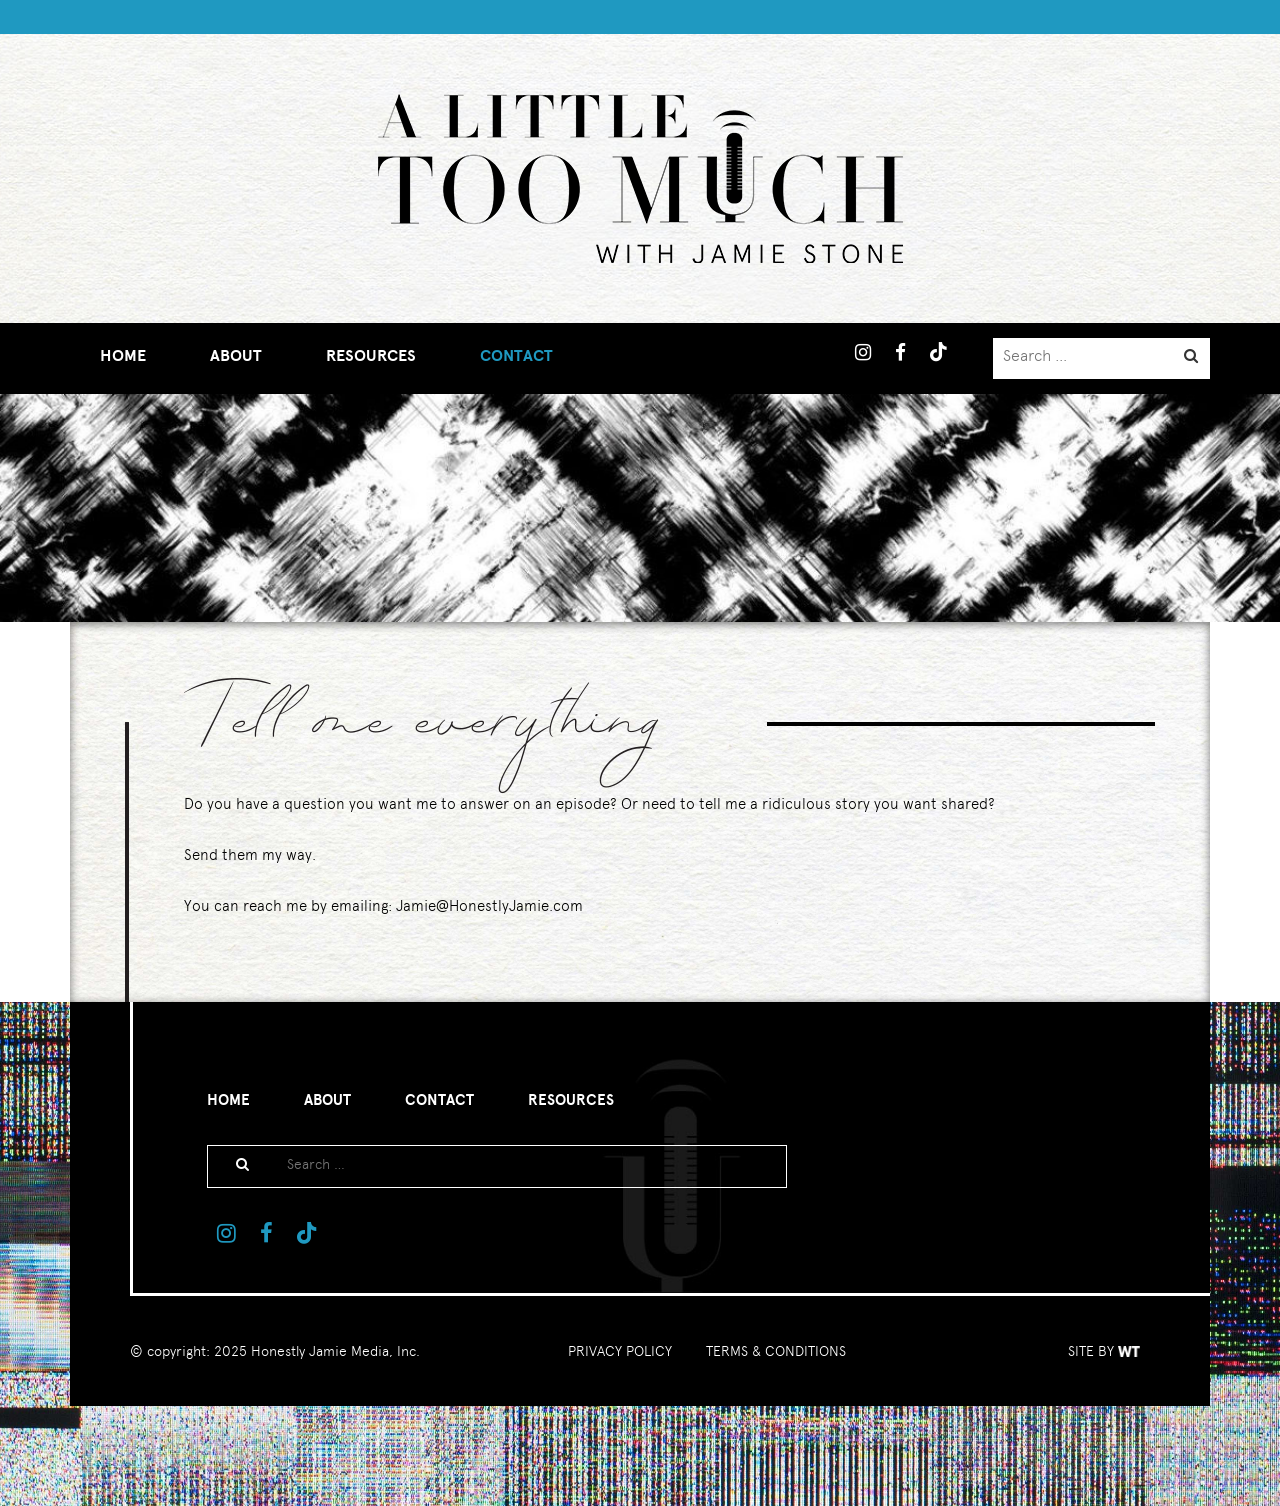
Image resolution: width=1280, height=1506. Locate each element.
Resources (371, 356)
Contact (516, 356)
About (236, 356)
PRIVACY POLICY (620, 1351)
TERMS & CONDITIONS (776, 1351)
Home (123, 356)
